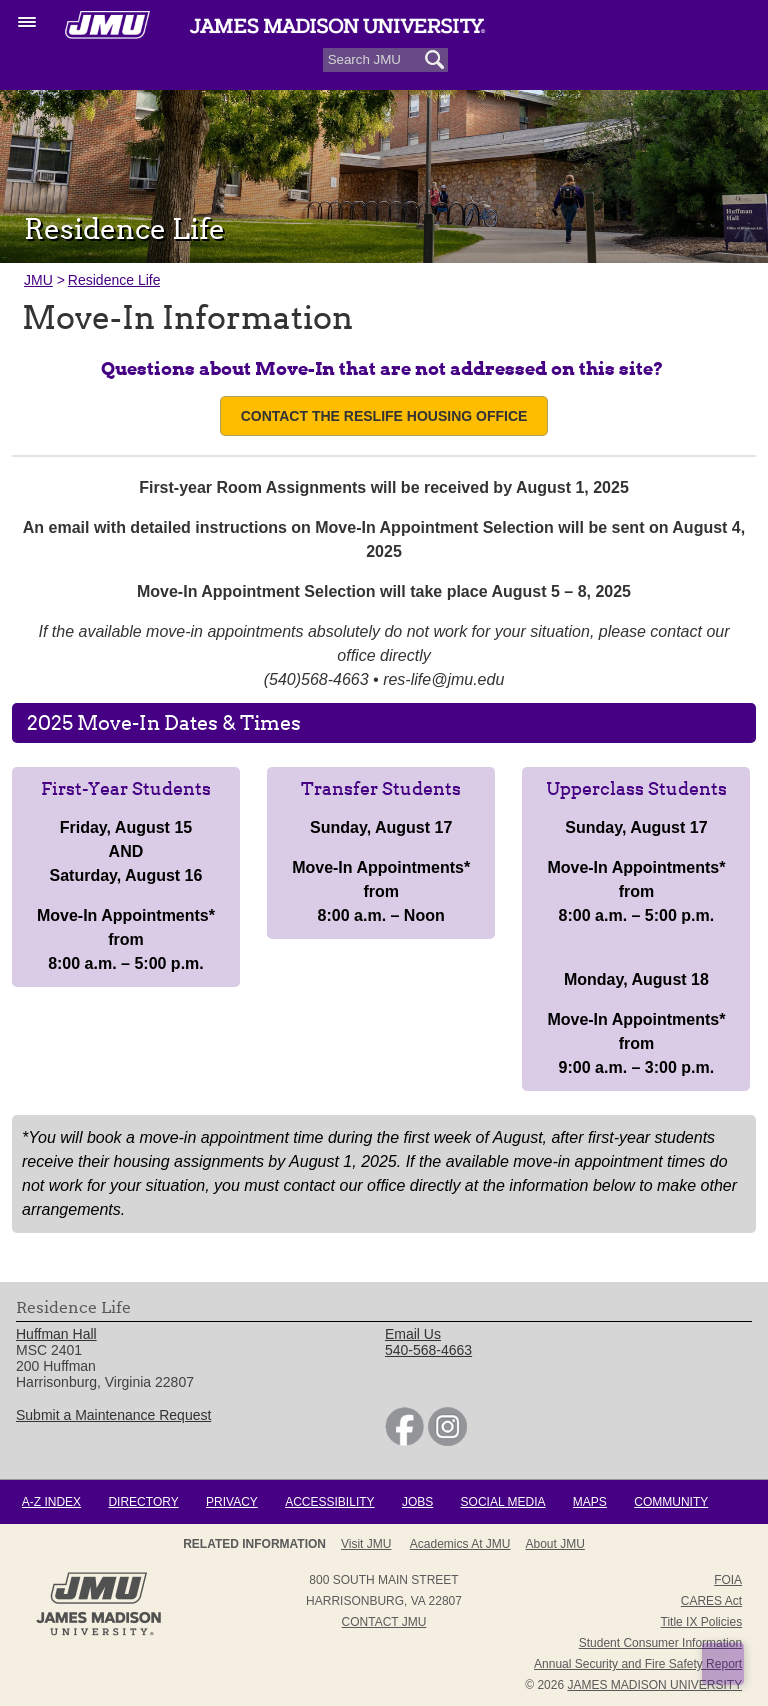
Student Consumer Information (660, 1643)
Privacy (232, 1502)
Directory (143, 1502)
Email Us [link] (413, 1334)
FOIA (728, 1580)
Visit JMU (366, 1544)
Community (671, 1502)
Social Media (503, 1502)
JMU (38, 280)
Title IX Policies (702, 1622)
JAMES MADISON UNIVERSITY (654, 1685)
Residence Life (114, 280)
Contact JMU (384, 1622)
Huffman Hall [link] (56, 1334)
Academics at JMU (460, 1544)
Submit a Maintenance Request (113, 1415)
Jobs (417, 1502)
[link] (404, 1441)
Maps (590, 1502)
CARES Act (711, 1601)
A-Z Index (51, 1502)
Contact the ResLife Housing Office (384, 416)
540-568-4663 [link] (428, 1350)
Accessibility (329, 1502)
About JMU (555, 1544)
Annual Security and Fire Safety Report (638, 1664)
